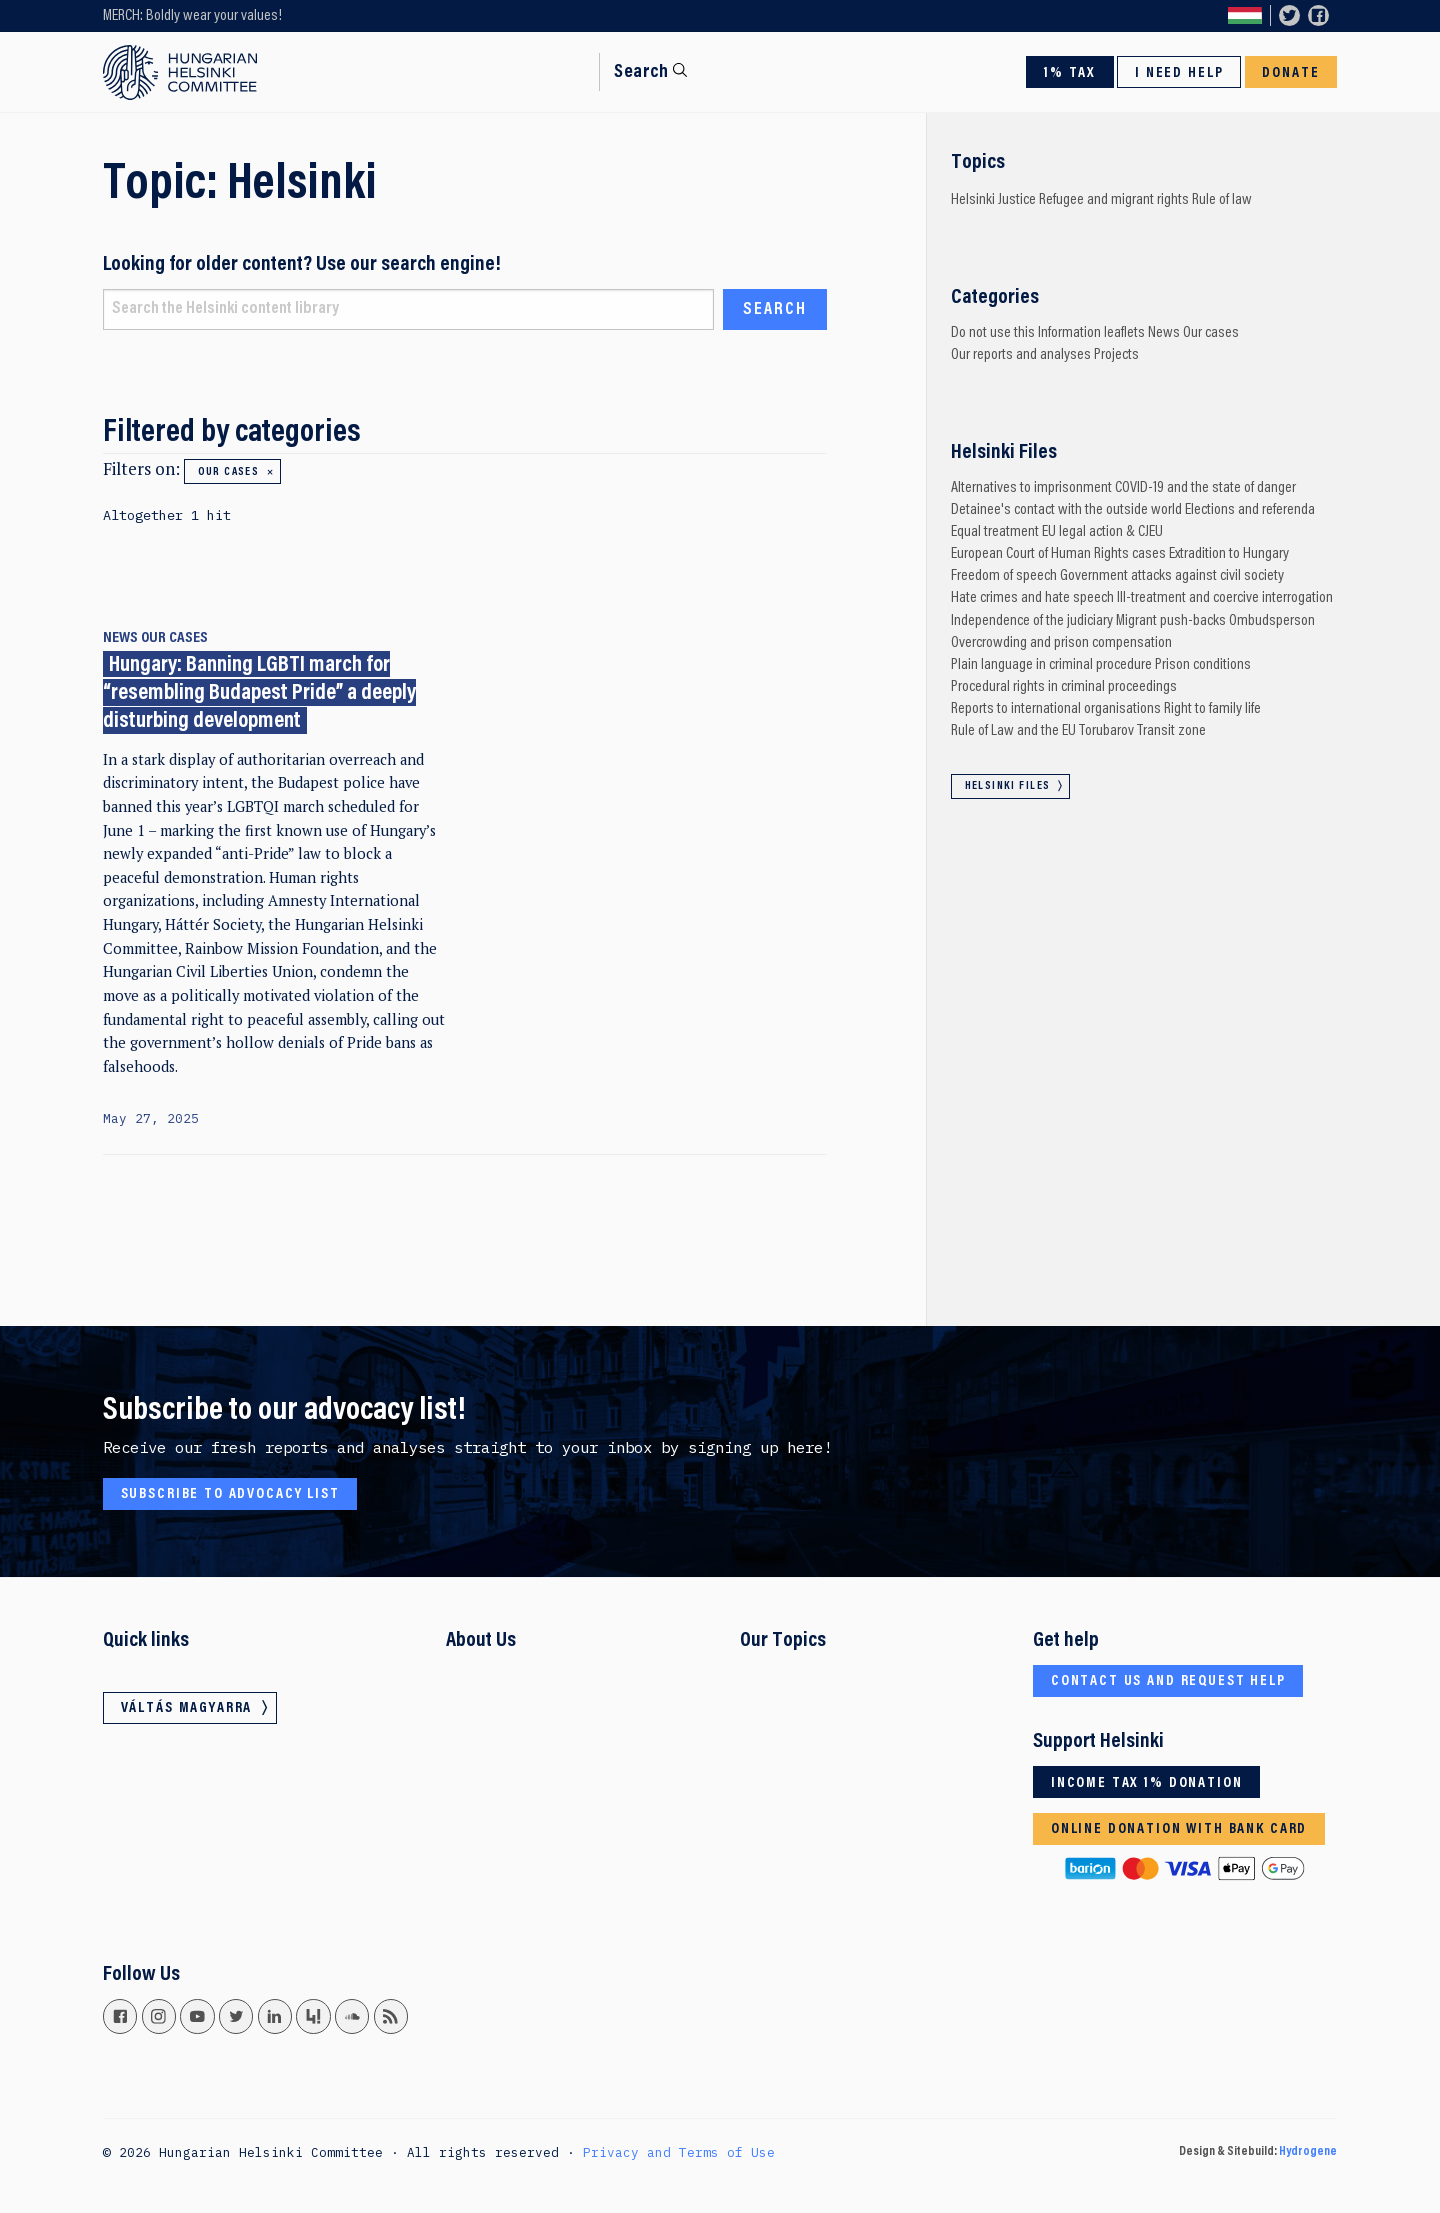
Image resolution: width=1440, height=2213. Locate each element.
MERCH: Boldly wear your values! (192, 16)
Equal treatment (995, 532)
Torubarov (1106, 731)
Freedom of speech (1004, 576)
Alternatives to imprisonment (1031, 488)
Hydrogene (1308, 2152)
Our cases (229, 472)
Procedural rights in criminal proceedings (1064, 687)
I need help (1179, 73)
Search (641, 72)
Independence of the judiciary (1032, 621)
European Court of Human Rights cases (1058, 554)
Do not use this (993, 333)
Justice (1017, 200)
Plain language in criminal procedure (1051, 665)
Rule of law (1222, 200)
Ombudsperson (1272, 621)
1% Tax (1070, 73)
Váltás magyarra (1245, 16)
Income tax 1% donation (1147, 1783)
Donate (1290, 73)
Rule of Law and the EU (1013, 731)
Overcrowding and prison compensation (1061, 643)
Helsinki (973, 200)
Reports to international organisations (1056, 709)
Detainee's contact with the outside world (1066, 510)
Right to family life (1212, 709)
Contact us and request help (1168, 1681)
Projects (1116, 355)
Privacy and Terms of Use (679, 2152)
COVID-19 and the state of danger (1205, 488)
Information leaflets (1091, 333)
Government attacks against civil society (1172, 576)
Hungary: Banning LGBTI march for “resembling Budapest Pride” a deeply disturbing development (259, 693)
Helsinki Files (1008, 786)
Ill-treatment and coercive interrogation (1225, 598)
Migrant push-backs (1171, 621)
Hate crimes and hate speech (1032, 598)
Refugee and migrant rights (1114, 200)
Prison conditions (1203, 665)
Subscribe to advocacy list (230, 1494)
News (120, 638)
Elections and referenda (1250, 510)
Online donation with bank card (1179, 1829)
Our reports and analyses (1021, 355)
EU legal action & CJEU (1102, 532)
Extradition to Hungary (1229, 554)
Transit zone (1171, 731)
